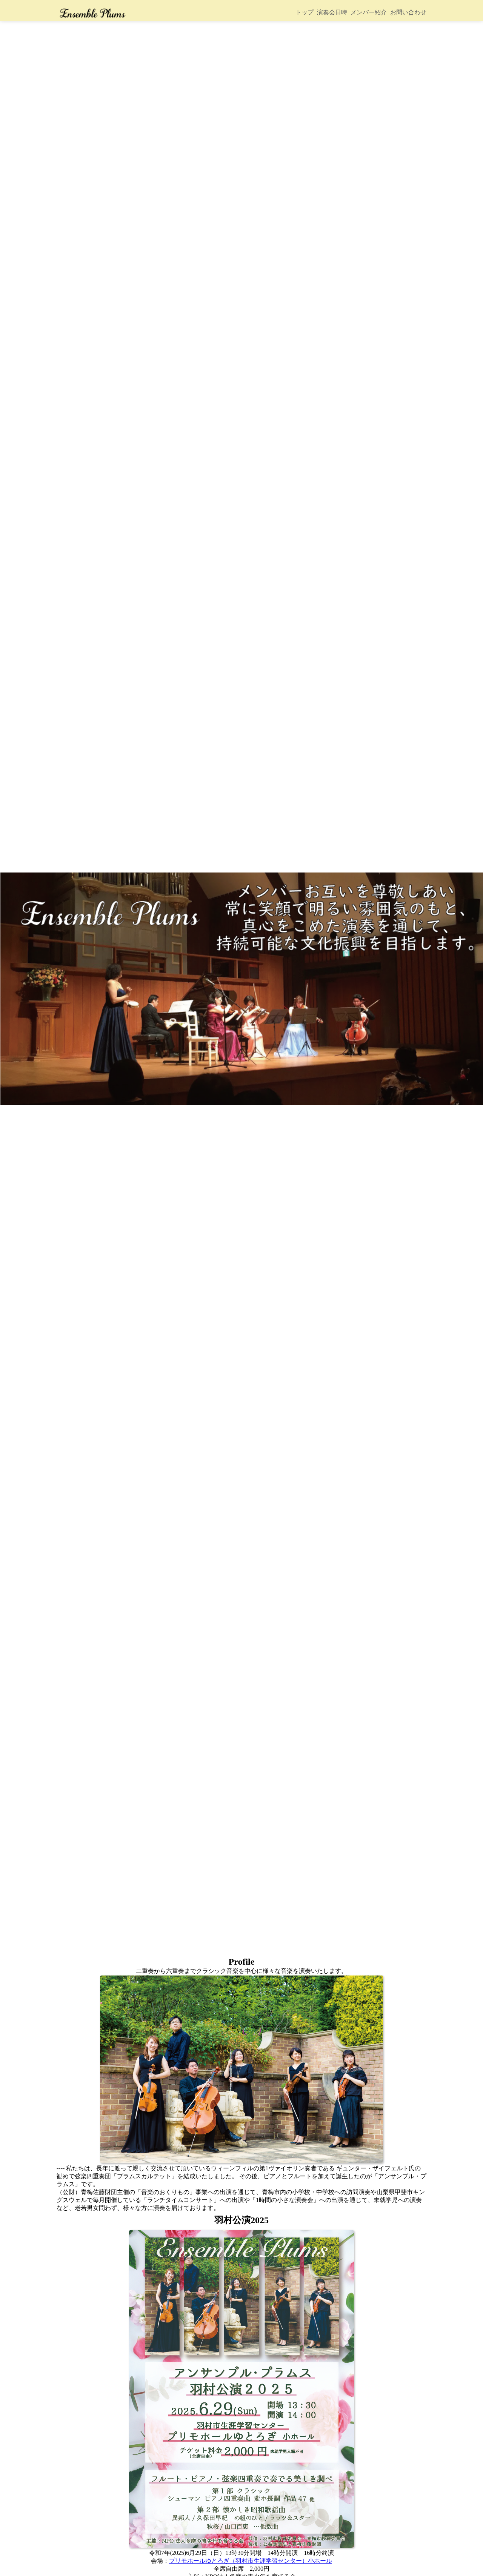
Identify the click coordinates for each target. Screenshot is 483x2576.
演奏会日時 (332, 12)
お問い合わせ (408, 12)
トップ (304, 12)
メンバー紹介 (369, 12)
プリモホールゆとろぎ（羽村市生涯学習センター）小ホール (250, 2561)
